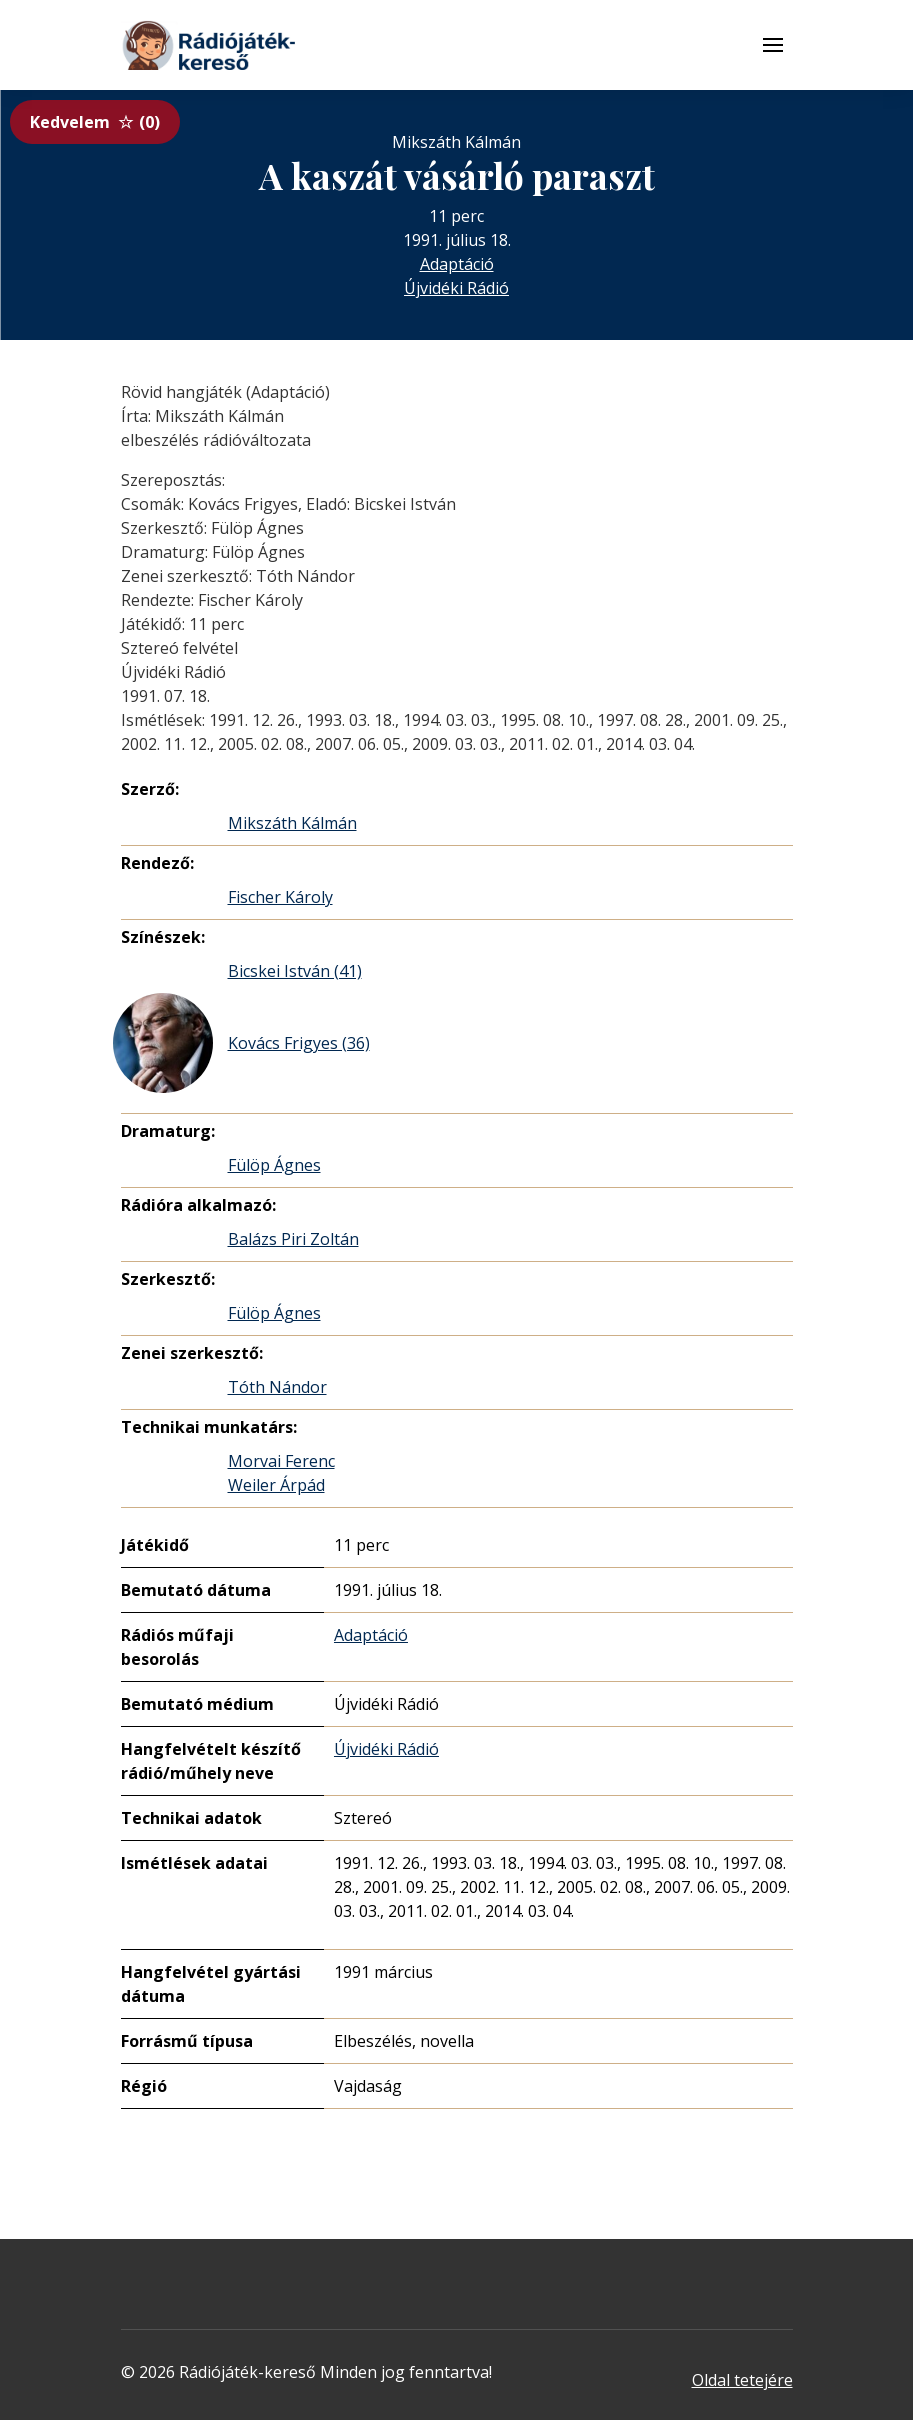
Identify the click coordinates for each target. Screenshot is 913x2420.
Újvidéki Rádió (456, 288)
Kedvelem (95, 122)
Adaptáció (457, 264)
